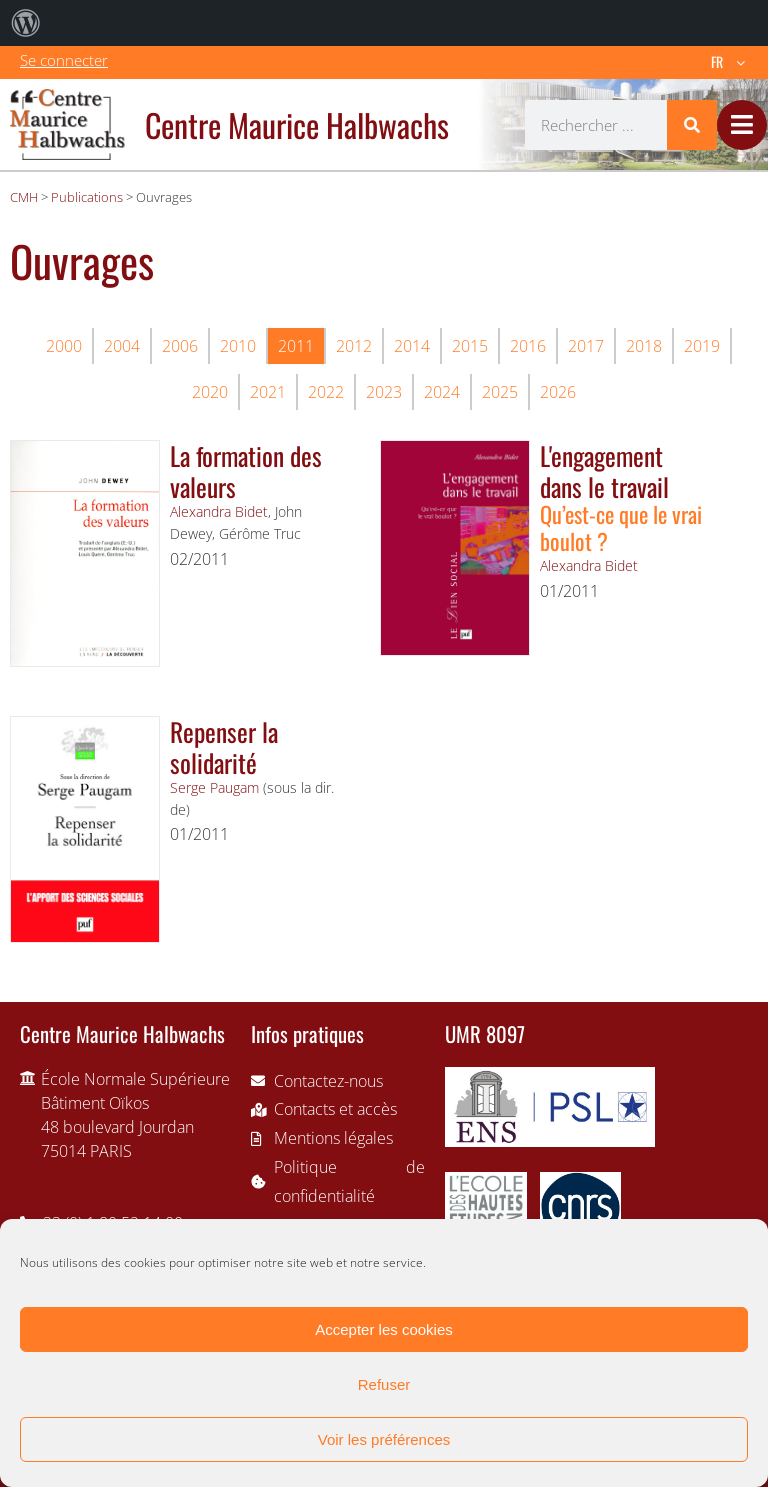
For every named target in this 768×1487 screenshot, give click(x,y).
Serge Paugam (214, 787)
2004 (122, 346)
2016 (528, 346)
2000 (64, 346)
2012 (354, 346)
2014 (412, 346)
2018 (644, 346)
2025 (500, 392)
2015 (470, 346)
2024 (442, 392)
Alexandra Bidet (219, 511)
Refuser (384, 1384)
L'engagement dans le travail (604, 470)
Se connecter (64, 60)
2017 (586, 346)
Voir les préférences (384, 1439)
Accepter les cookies (384, 1329)
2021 (268, 392)
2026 (558, 392)
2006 (180, 346)
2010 (238, 346)
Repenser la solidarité (224, 746)
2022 (326, 392)
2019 (702, 346)
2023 (384, 392)
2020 (210, 392)
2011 (296, 346)
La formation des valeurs (246, 470)
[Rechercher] (692, 125)
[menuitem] (26, 23)
